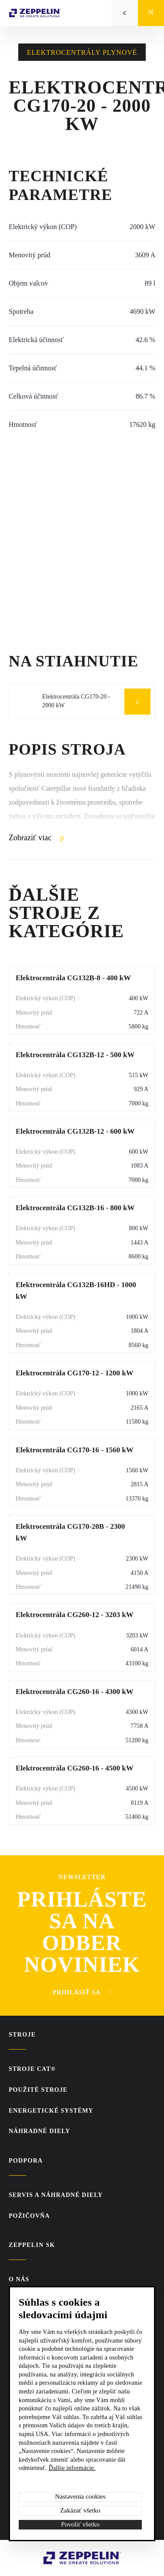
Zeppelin (57, 2556)
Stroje (22, 2034)
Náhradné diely (39, 2131)
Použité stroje (38, 2090)
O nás (19, 2279)
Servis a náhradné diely (56, 2195)
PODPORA (26, 2160)
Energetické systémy (51, 2110)
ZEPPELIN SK (32, 2245)
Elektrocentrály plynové (82, 52)
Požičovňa (29, 2216)
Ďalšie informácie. (72, 2468)
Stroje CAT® (32, 2069)
